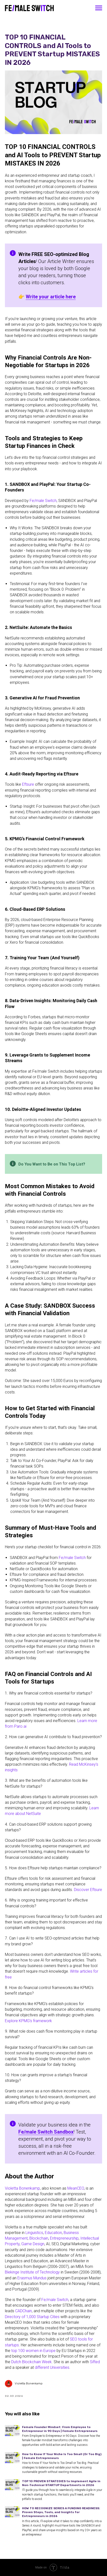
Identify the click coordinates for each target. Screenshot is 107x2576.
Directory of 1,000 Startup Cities (32, 2316)
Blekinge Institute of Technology (32, 2272)
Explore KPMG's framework (28, 2020)
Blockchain (38, 2238)
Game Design (32, 2244)
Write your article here (51, 297)
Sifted (95, 2362)
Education (53, 2232)
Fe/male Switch (43, 500)
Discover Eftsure (88, 1889)
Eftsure (28, 784)
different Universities (52, 2367)
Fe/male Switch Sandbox (45, 2132)
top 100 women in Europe (33, 2350)
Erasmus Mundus (32, 2278)
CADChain (23, 2311)
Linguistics (34, 2232)
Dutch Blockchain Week (31, 2362)
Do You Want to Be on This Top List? (51, 1164)
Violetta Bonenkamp (22, 2188)
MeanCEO (75, 2188)
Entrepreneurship (64, 2238)
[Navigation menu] (98, 8)
